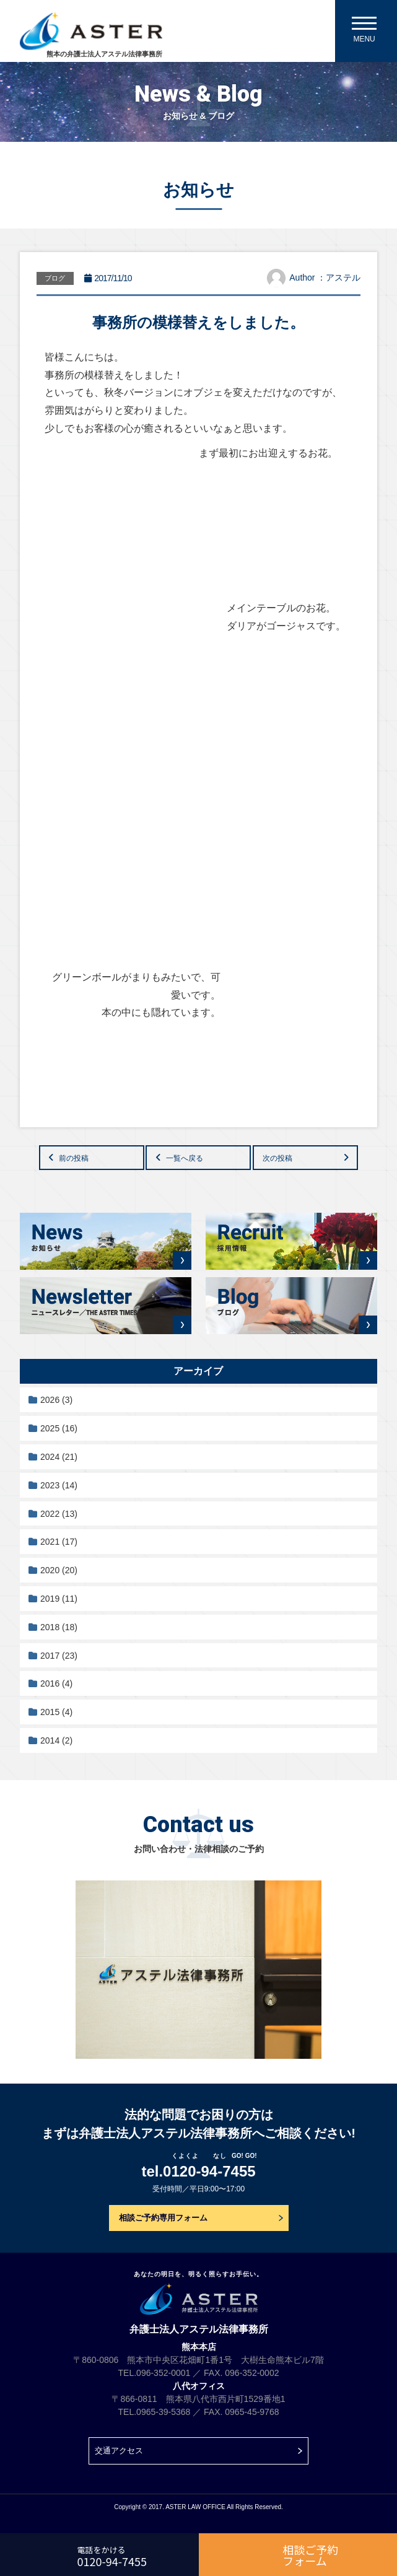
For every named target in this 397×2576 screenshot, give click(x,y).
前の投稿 (74, 1158)
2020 (58, 1570)
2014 (56, 1740)
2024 (58, 1457)
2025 (58, 1428)
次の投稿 (277, 1158)
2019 (58, 1599)
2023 (58, 1485)
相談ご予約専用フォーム (163, 2217)
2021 (58, 1542)
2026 (56, 1400)
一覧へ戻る (184, 1158)
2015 (56, 1712)
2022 (58, 1514)
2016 (56, 1683)
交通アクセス (119, 2450)
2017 (58, 1656)
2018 (58, 1627)
